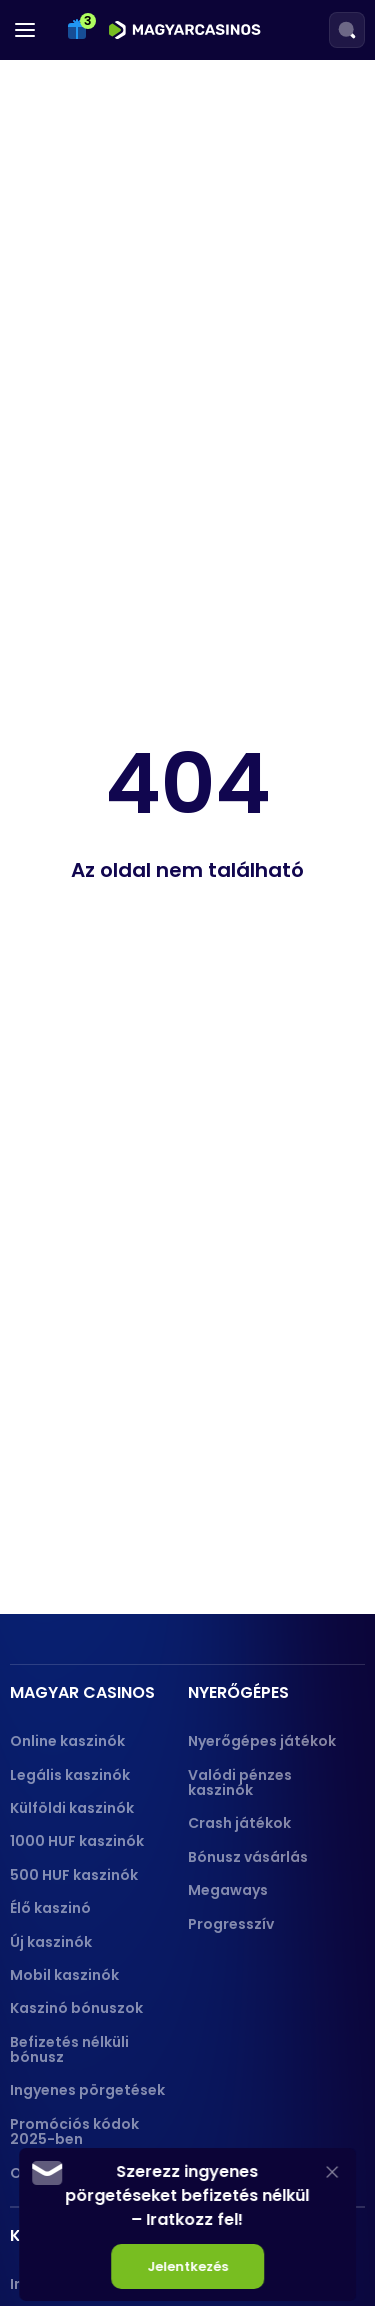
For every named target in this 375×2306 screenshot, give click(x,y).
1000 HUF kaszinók (77, 1841)
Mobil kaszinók (64, 1975)
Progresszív (231, 1924)
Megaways (228, 1890)
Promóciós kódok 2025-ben (74, 2131)
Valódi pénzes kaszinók (240, 1782)
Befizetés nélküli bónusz (69, 2049)
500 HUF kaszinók (74, 1875)
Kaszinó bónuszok (76, 2008)
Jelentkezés (187, 2266)
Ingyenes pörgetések (87, 2090)
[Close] (332, 2171)
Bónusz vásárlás (248, 1857)
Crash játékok (239, 1823)
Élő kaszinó (50, 1908)
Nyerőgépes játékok (262, 1741)
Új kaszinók (51, 1942)
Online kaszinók (67, 1741)
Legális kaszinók (70, 1775)
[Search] (347, 30)
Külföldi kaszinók (72, 1808)
